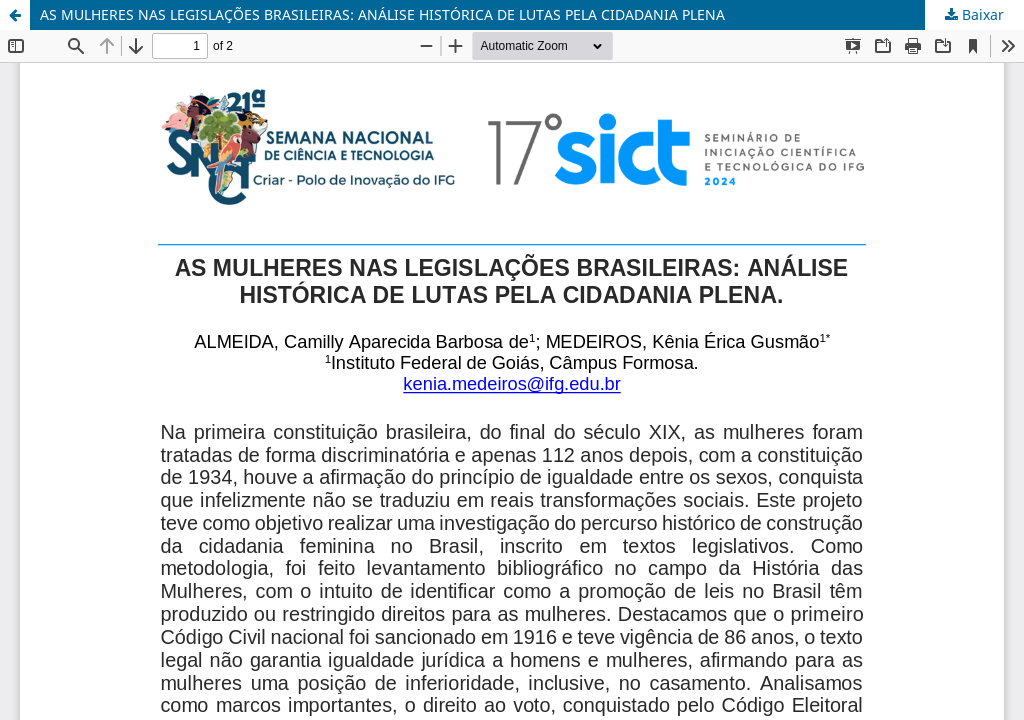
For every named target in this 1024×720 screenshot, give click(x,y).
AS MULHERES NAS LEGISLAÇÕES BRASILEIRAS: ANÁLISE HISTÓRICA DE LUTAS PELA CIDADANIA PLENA (382, 14)
